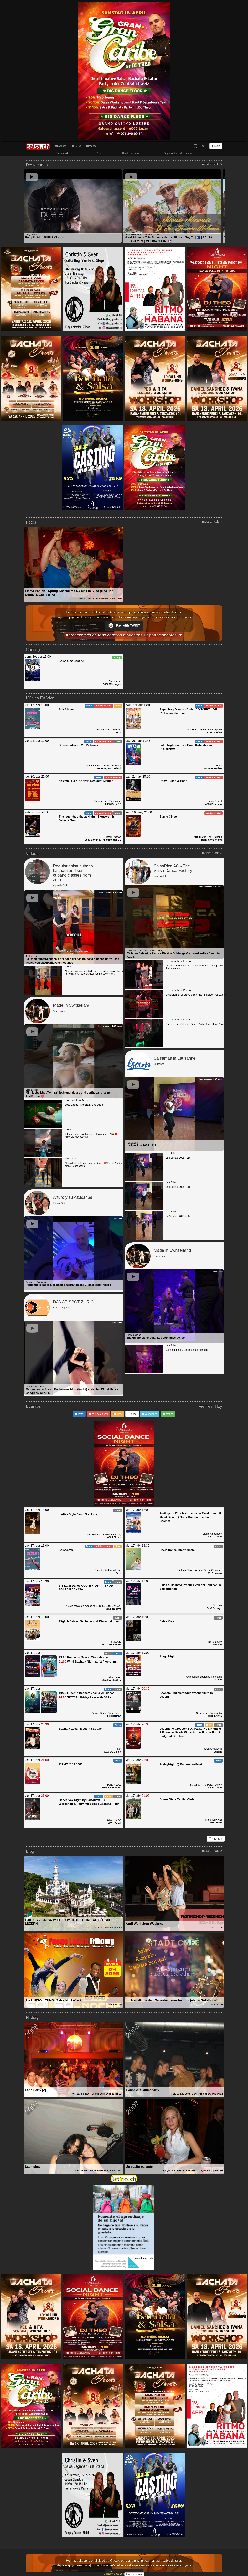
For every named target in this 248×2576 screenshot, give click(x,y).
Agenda (60, 146)
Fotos (76, 146)
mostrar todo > (212, 164)
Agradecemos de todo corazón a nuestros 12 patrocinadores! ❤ (124, 635)
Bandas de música (132, 153)
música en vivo (98, 1414)
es (204, 146)
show (117, 1414)
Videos (91, 146)
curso (132, 1414)
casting (168, 1414)
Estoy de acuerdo (134, 2574)
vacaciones (149, 1414)
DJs (98, 153)
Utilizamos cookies (114, 2573)
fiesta (79, 1414)
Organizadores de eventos (178, 153)
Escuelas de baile (65, 153)
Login (216, 146)
